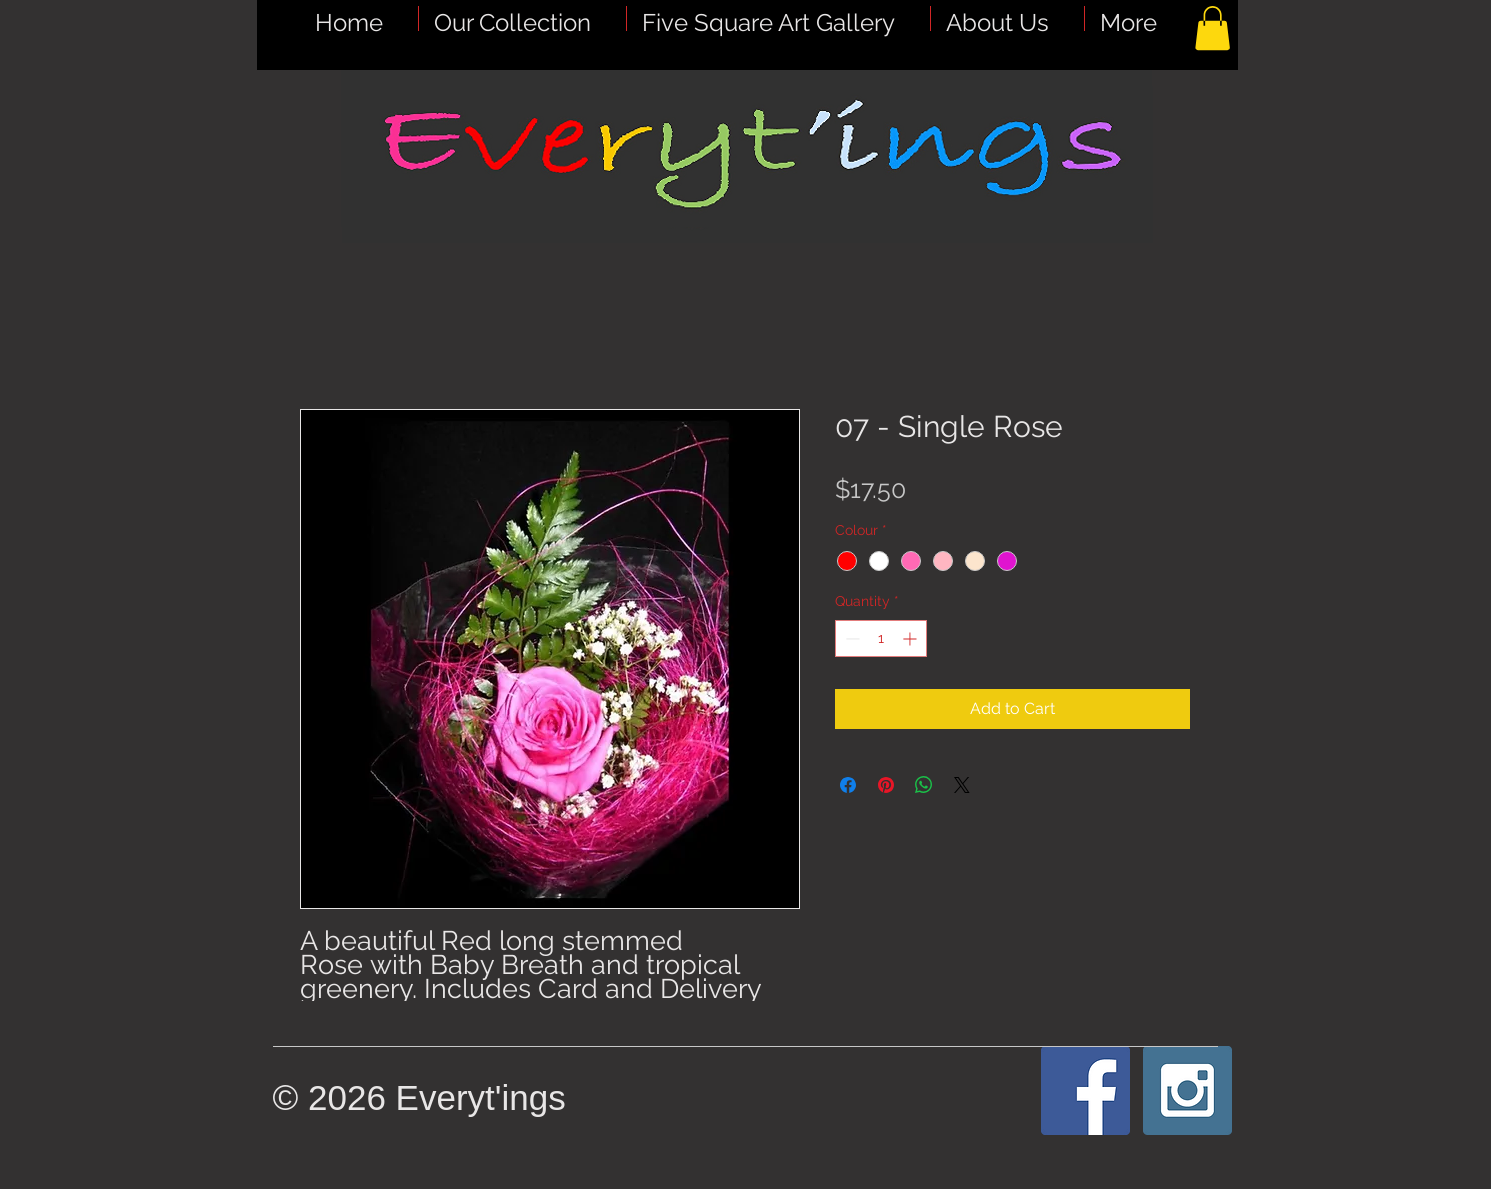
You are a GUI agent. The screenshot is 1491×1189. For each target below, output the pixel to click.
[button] (778, 18)
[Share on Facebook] (848, 785)
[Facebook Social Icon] (1085, 1090)
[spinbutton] (881, 638)
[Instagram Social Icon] (1187, 1090)
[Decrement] (850, 638)
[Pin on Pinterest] (886, 785)
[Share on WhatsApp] (924, 785)
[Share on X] (962, 785)
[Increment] (911, 638)
